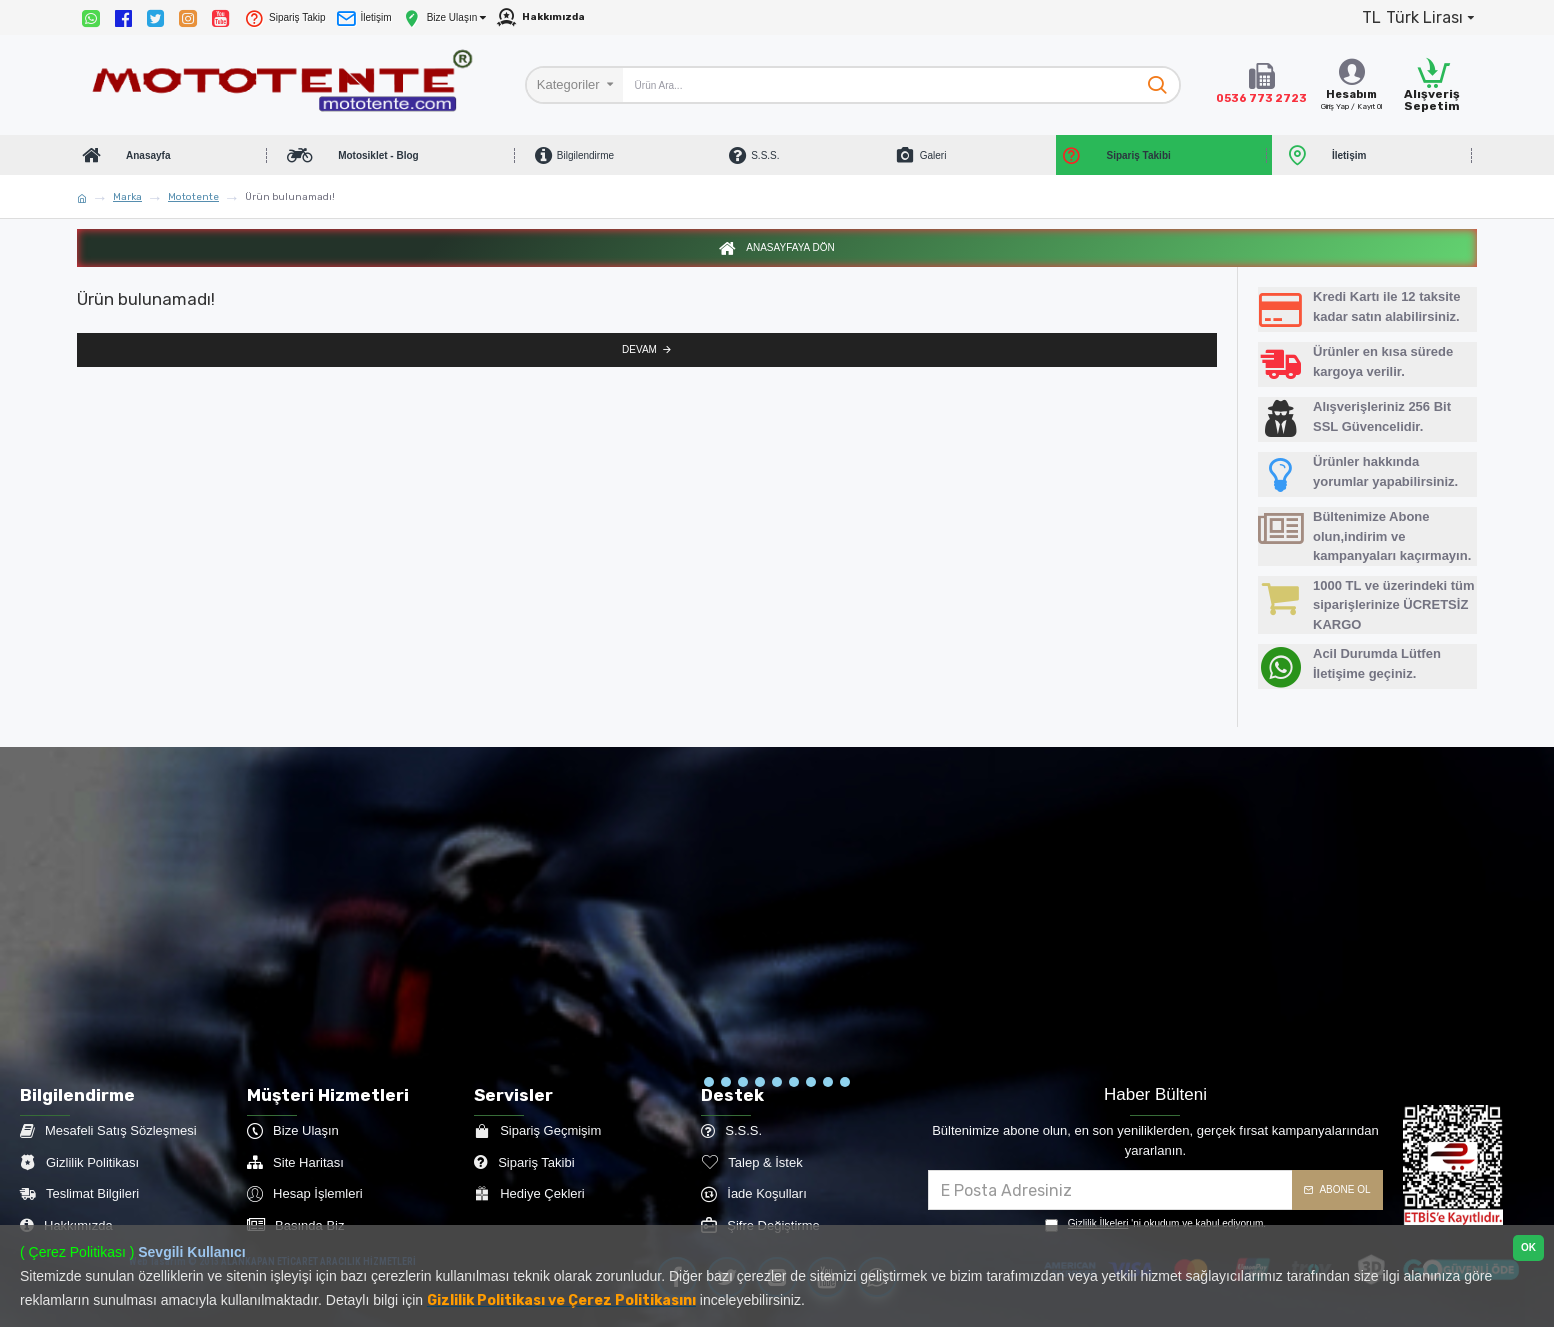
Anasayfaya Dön (790, 262)
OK (1528, 1247)
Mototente (193, 197)
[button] (709, 1084)
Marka (127, 197)
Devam (639, 369)
